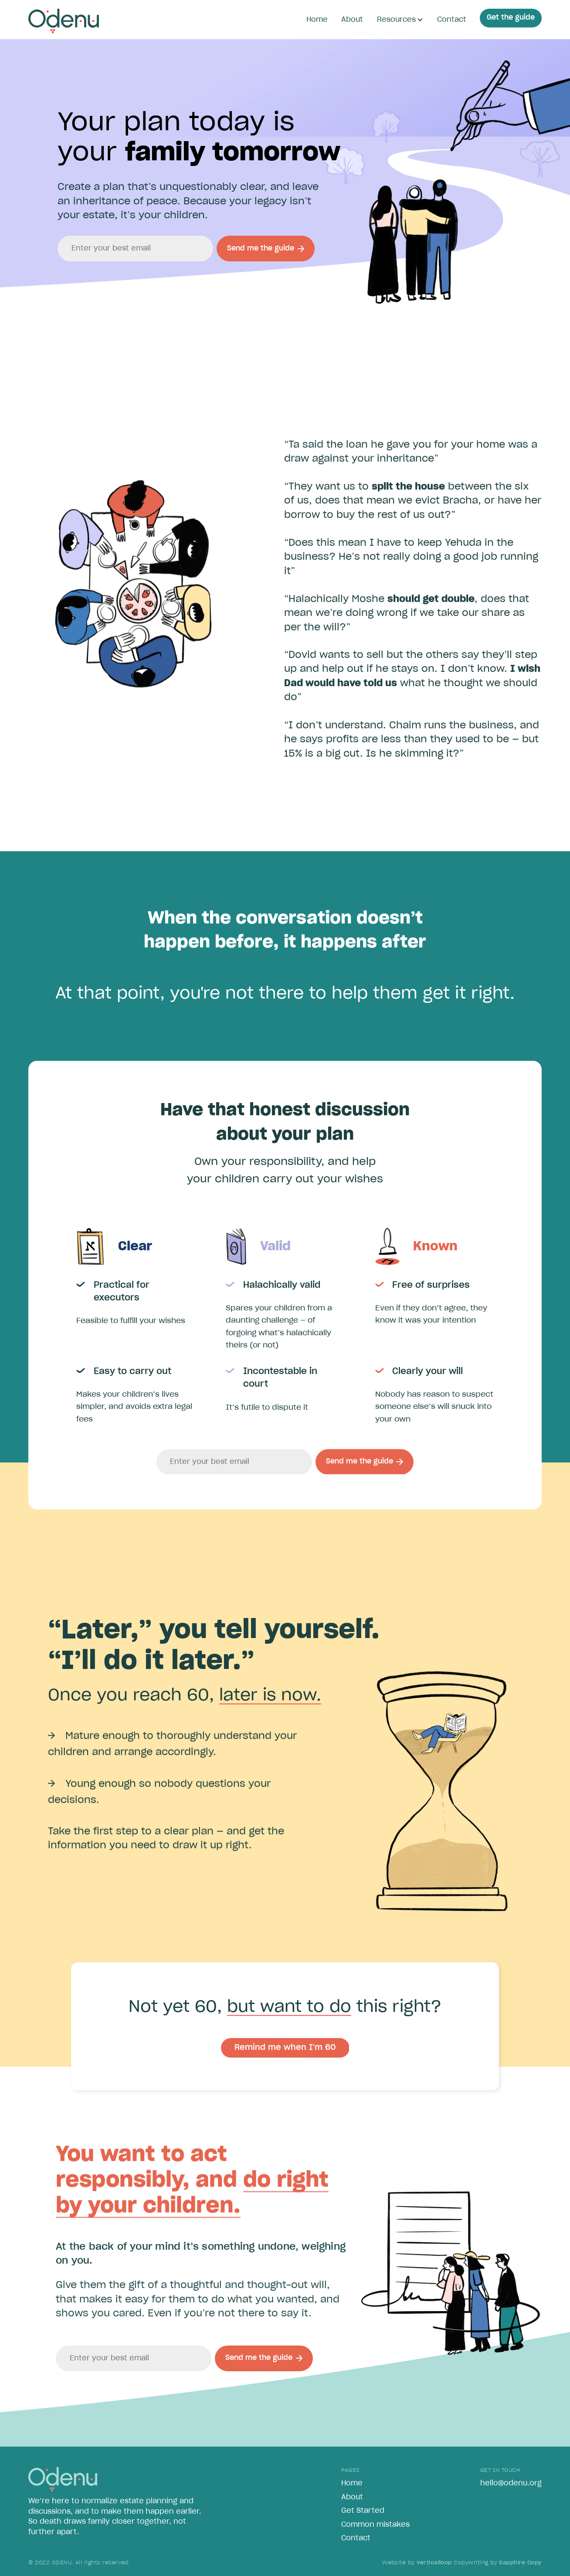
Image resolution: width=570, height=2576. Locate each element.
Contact (451, 19)
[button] (400, 19)
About (352, 19)
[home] (63, 21)
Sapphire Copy (520, 2562)
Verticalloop (434, 2562)
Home (317, 19)
